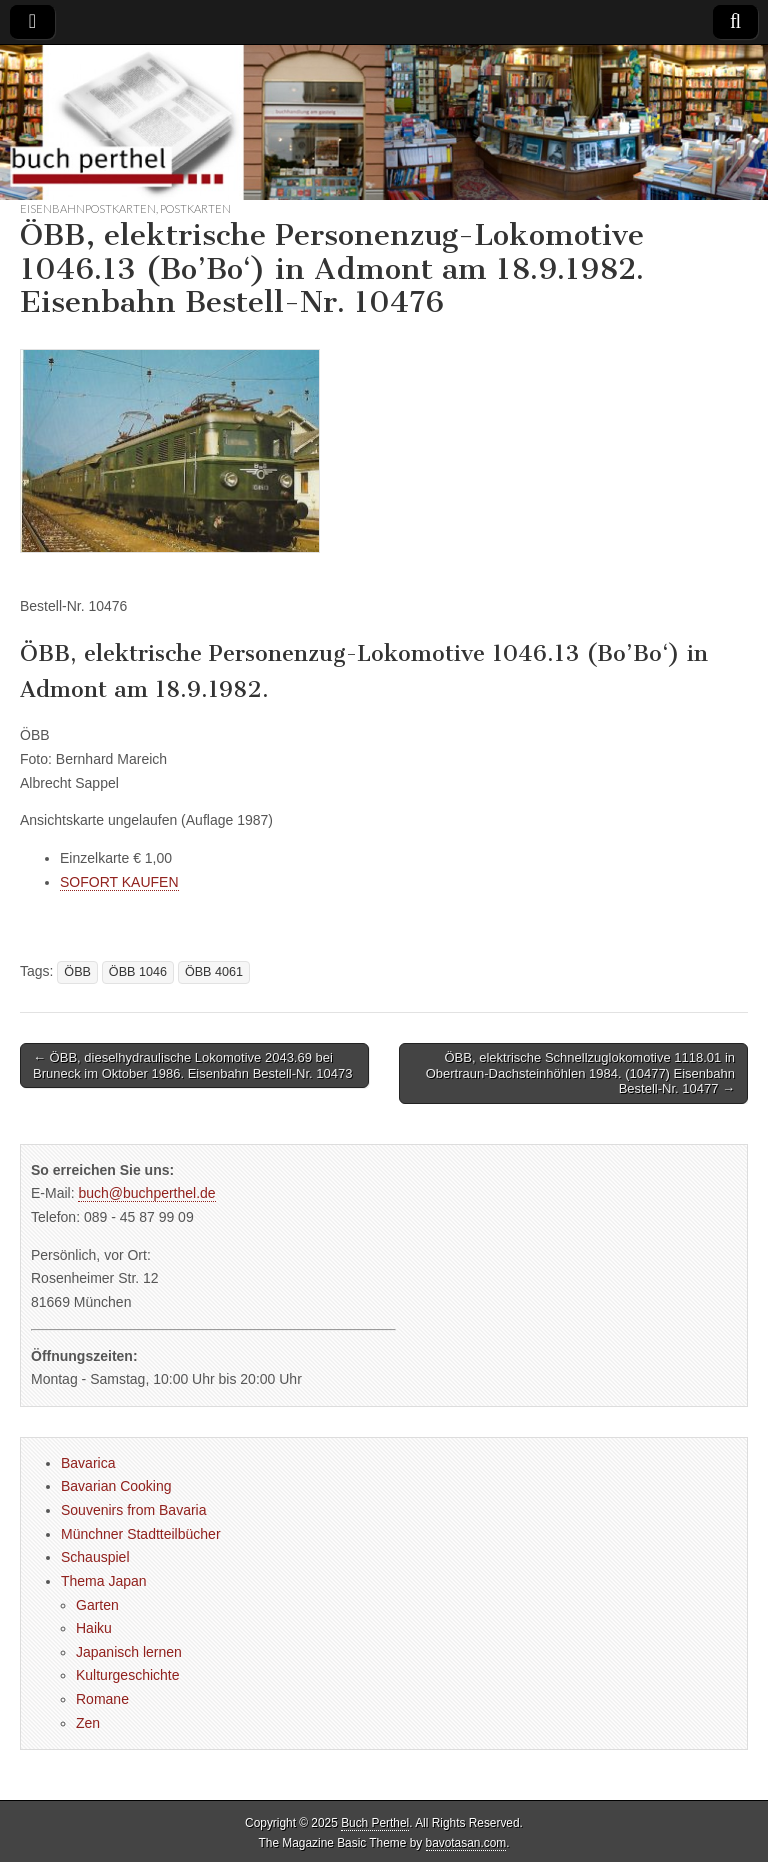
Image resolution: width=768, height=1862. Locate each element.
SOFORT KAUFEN (119, 882)
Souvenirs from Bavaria (134, 1510)
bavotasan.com (466, 1843)
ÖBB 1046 (138, 972)
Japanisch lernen (129, 1652)
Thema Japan (104, 1581)
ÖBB (77, 972)
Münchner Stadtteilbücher (141, 1534)
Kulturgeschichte (128, 1675)
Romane (102, 1699)
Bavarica (88, 1463)
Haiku (94, 1628)
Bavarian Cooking (116, 1486)
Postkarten (195, 208)
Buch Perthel (375, 1823)
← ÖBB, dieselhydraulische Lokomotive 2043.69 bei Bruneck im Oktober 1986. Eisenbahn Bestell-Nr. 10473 (192, 1065)
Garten (97, 1605)
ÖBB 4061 (214, 972)
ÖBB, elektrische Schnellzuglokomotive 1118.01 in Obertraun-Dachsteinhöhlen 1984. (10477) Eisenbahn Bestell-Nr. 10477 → (580, 1073)
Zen (88, 1723)
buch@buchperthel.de (146, 1193)
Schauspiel (95, 1557)
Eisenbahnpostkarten (88, 208)
